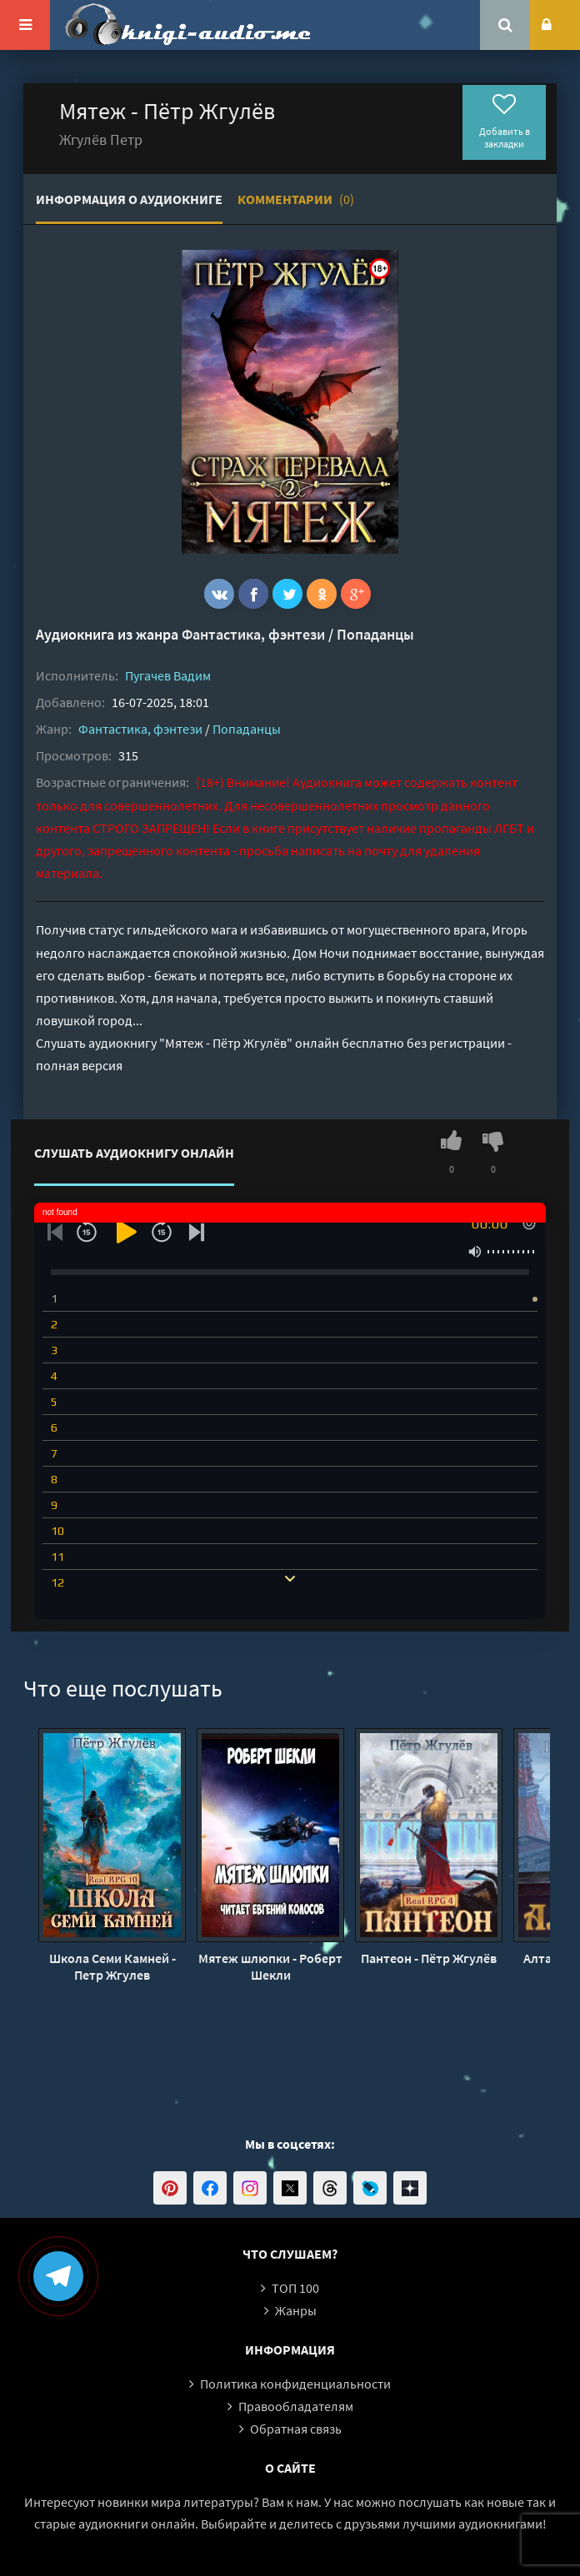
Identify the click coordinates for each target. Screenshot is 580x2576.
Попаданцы (375, 634)
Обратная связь (296, 2428)
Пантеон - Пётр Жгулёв (429, 1958)
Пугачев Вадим (168, 675)
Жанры (296, 2310)
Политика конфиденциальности (295, 2383)
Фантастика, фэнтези (253, 634)
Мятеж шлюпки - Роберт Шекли (270, 1966)
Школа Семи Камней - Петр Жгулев (112, 1966)
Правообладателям (295, 2406)
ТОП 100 (295, 2288)
